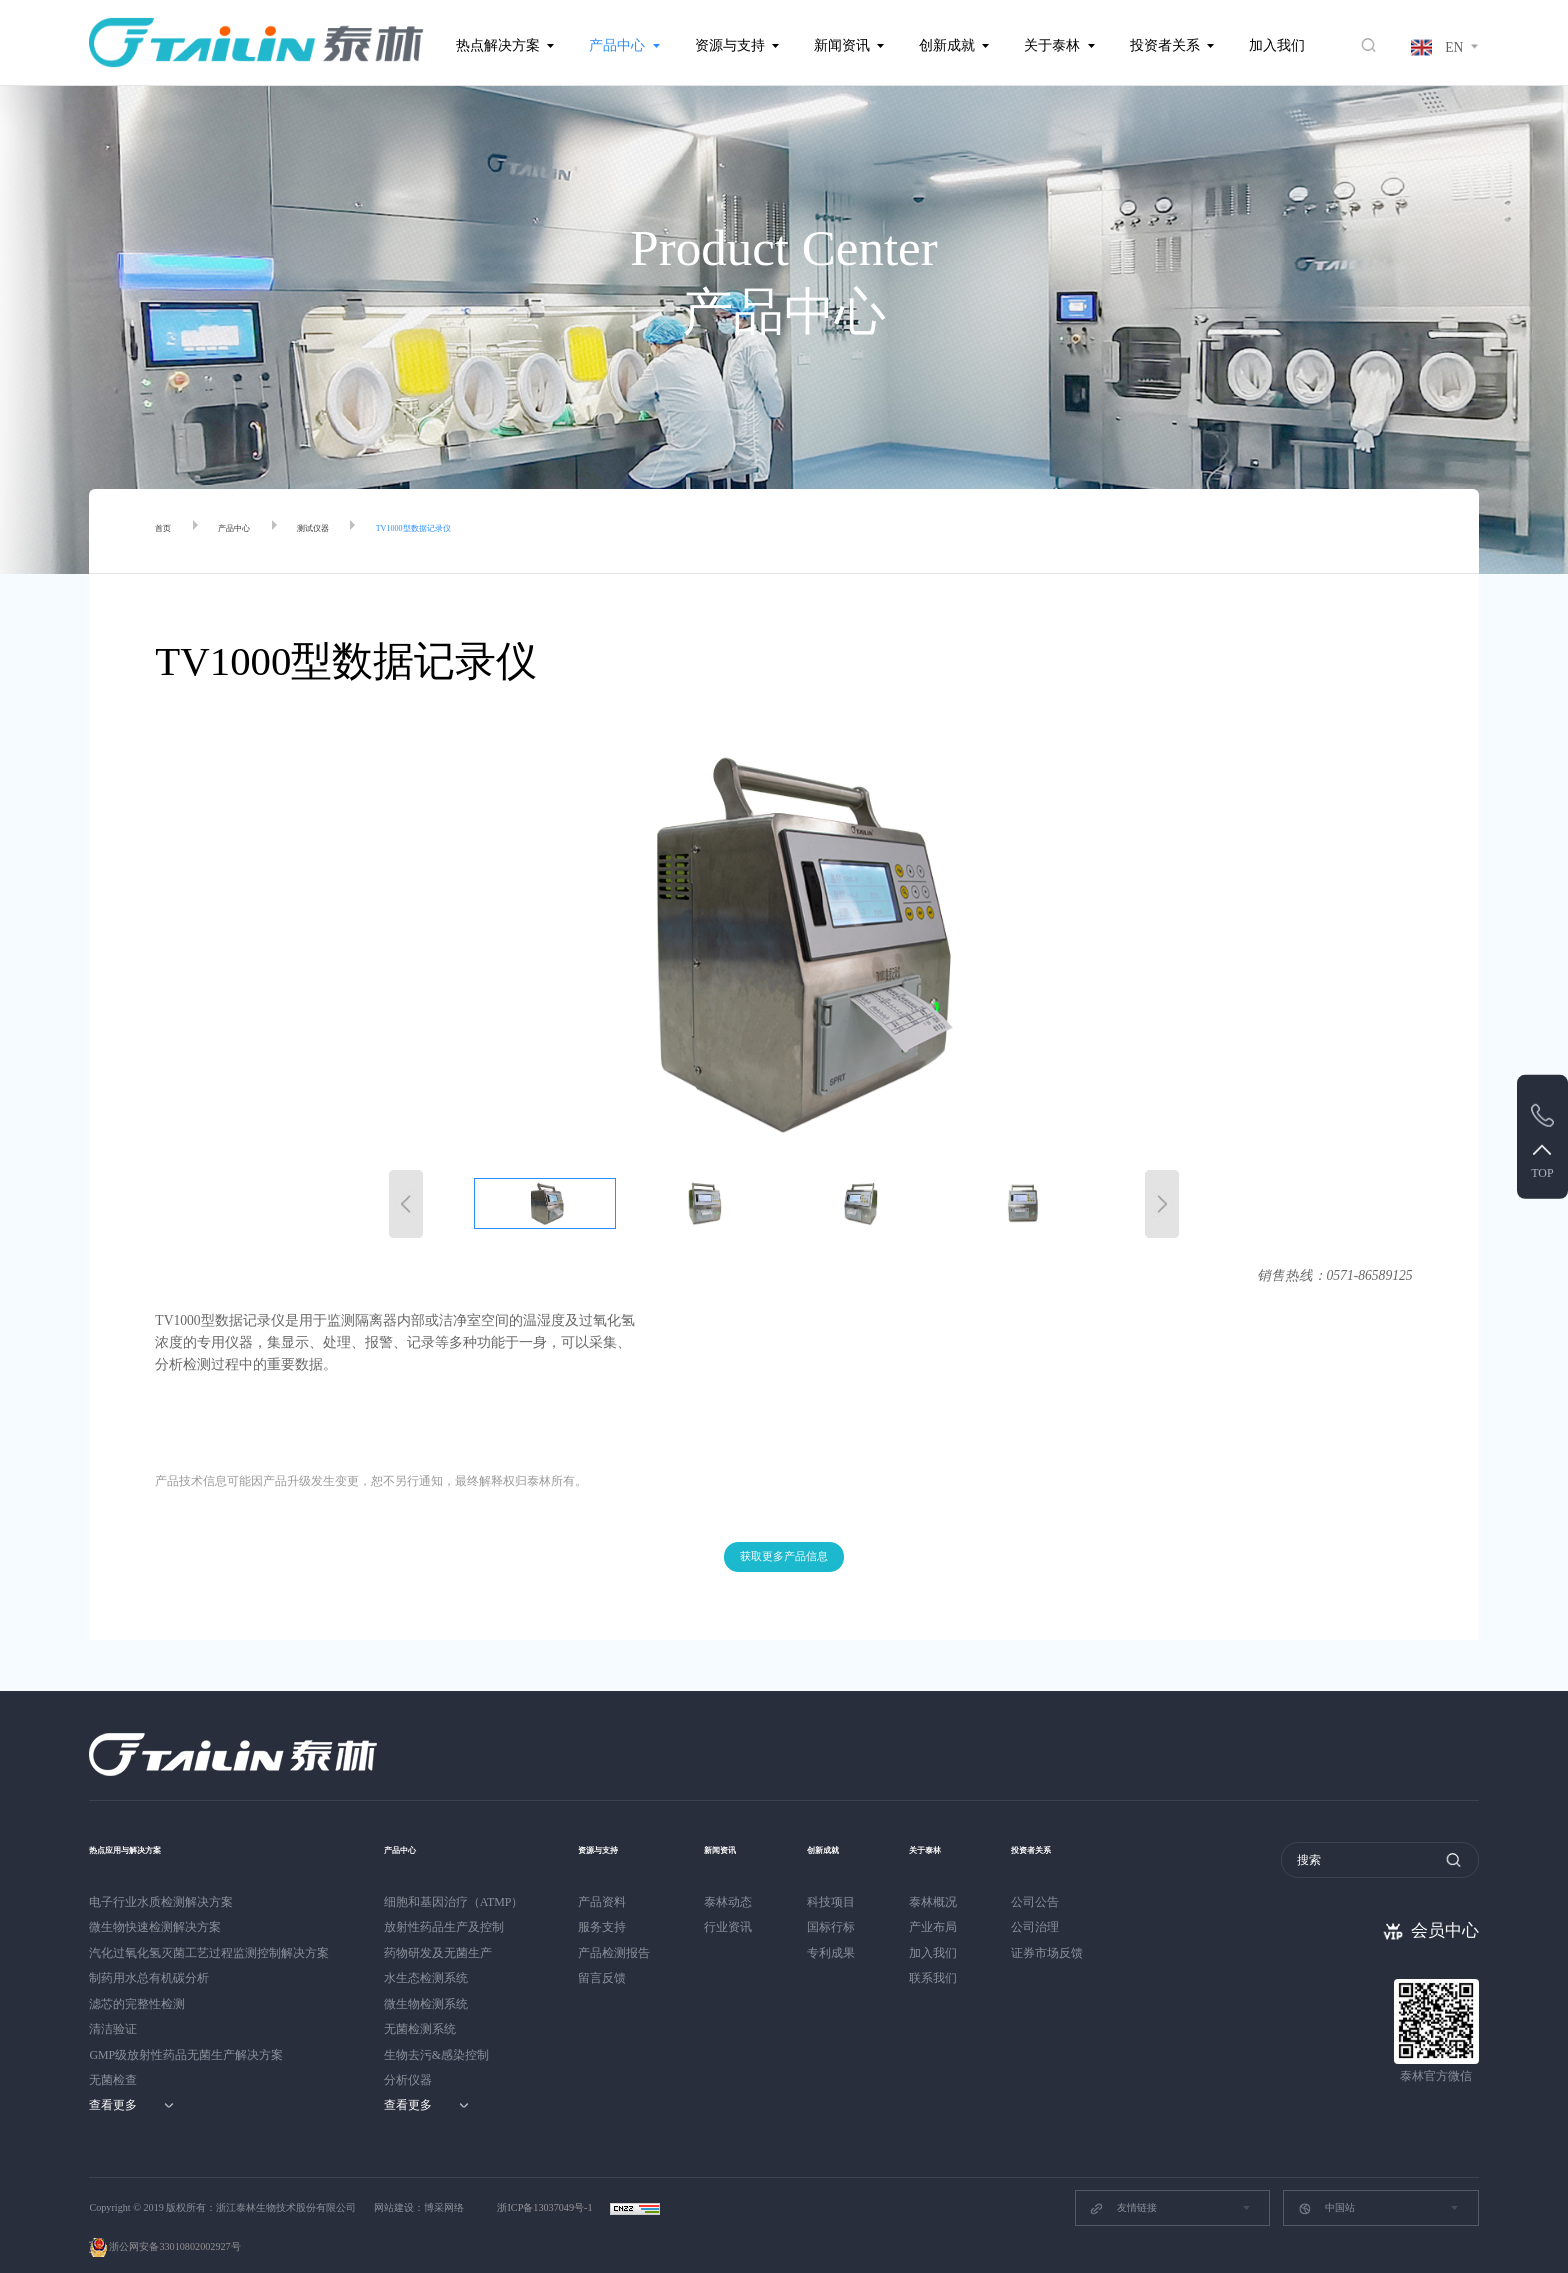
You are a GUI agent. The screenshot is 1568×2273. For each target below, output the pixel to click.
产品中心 (617, 45)
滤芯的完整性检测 (137, 1980)
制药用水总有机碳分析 (149, 1954)
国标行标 (839, 1903)
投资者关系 (1165, 45)
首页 (169, 531)
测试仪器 (361, 531)
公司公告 (1059, 1878)
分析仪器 (408, 2056)
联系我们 (949, 1954)
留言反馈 (602, 1954)
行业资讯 (728, 1903)
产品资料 (602, 1878)
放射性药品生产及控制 (444, 1903)
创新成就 (947, 45)
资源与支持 (730, 45)
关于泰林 (1052, 45)
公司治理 (1059, 1903)
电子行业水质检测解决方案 (161, 1878)
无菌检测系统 (420, 2005)
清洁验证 (113, 2005)
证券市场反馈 (1071, 1929)
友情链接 (1122, 2185)
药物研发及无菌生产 (438, 1929)
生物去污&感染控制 (436, 2031)
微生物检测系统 (426, 1980)
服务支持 (602, 1903)
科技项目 (839, 1878)
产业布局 (949, 1903)
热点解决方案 (498, 45)
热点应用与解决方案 (152, 1824)
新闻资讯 (842, 45)
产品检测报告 (614, 1929)
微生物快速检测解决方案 (155, 1903)
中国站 (1326, 2185)
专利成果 (839, 1929)
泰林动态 (728, 1878)
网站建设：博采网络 (419, 2183)
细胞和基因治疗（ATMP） (454, 1878)
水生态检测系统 (426, 1954)
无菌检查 (113, 2056)
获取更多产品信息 (784, 1529)
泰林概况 (949, 1878)
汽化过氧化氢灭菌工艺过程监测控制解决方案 (209, 1929)
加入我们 (1277, 45)
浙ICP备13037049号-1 (546, 2183)
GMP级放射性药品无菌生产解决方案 (186, 2031)
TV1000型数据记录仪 (500, 531)
